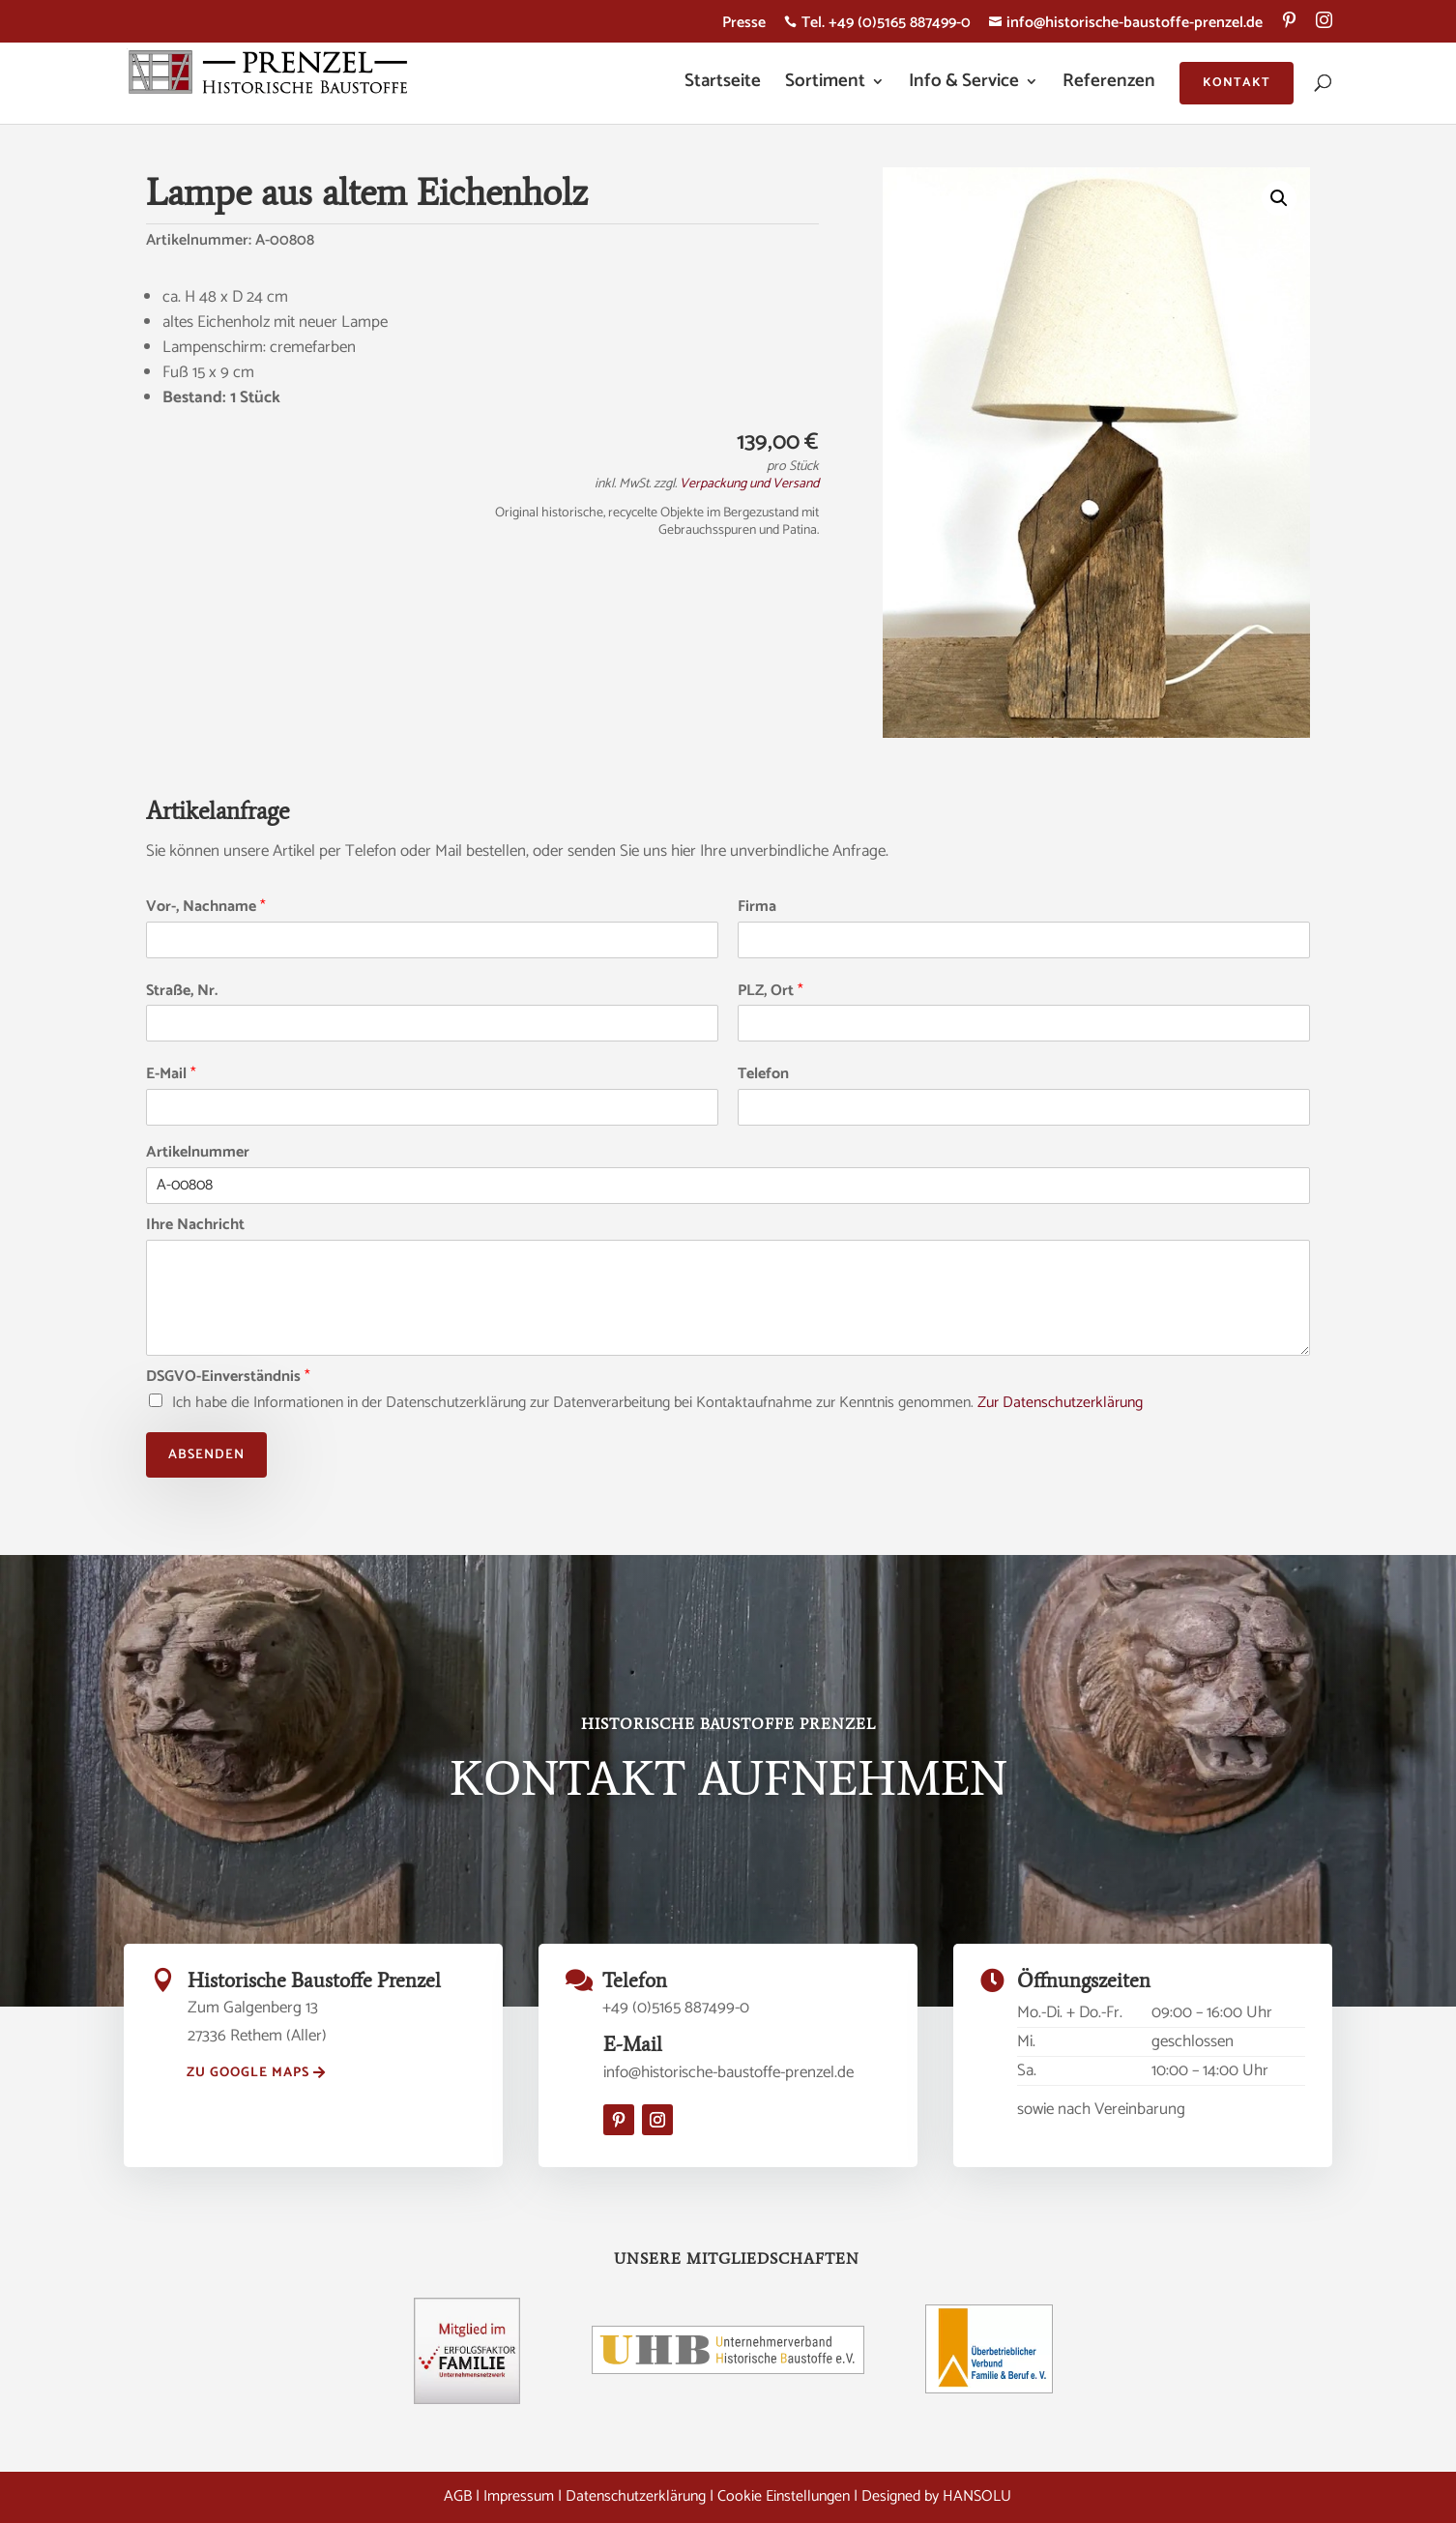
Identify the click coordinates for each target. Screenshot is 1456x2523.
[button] (1279, 198)
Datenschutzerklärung (636, 2496)
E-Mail (171, 1075)
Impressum (518, 2496)
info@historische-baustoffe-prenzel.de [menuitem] (1126, 25)
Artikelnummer (197, 1153)
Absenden (206, 1455)
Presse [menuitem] (744, 25)
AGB (458, 2496)
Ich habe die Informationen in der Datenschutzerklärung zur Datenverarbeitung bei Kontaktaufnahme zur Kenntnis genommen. (657, 1403)
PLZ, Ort (770, 992)
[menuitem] (1289, 27)
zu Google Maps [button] (248, 2073)
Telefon (763, 1075)
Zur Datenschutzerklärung (1060, 1403)
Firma (757, 907)
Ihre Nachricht (195, 1226)
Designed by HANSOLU (936, 2496)
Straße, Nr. (182, 992)
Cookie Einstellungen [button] (783, 2496)
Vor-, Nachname (206, 907)
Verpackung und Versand (749, 484)
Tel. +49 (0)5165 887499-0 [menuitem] (877, 25)
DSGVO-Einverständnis (228, 1377)
